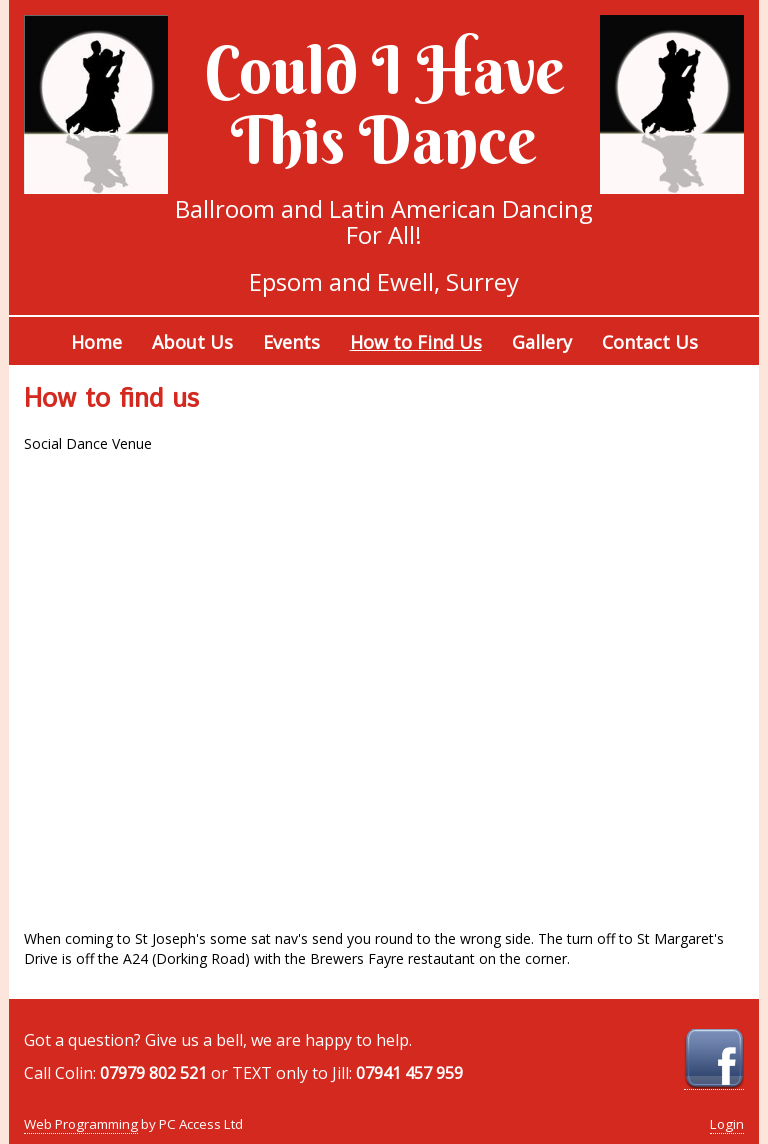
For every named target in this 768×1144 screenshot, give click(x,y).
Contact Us (650, 342)
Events (291, 342)
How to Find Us (416, 342)
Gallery (542, 342)
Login (727, 1124)
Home (96, 342)
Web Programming (81, 1124)
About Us (192, 342)
